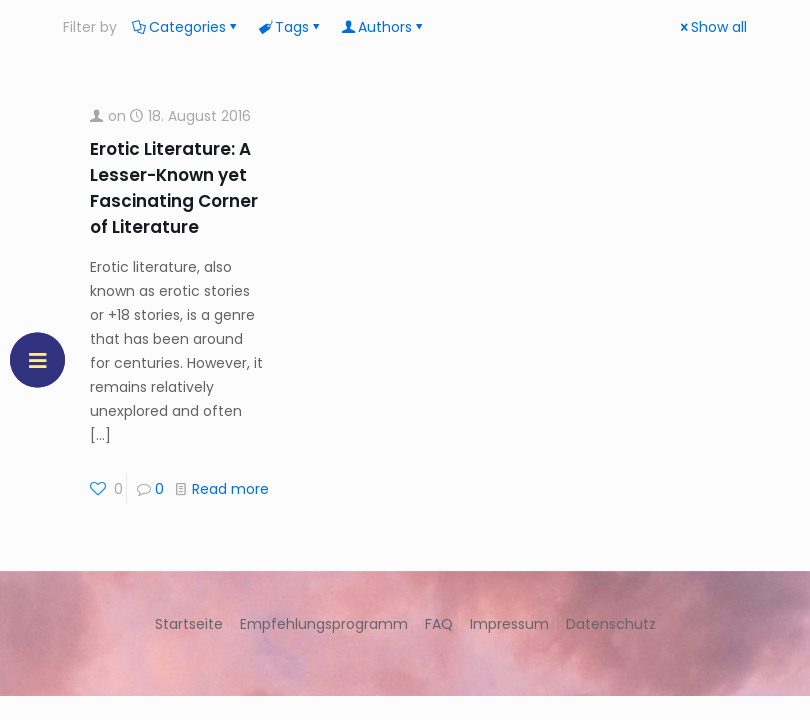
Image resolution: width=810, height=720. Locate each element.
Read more (230, 489)
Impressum (509, 624)
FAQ (439, 624)
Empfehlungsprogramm (324, 624)
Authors (383, 27)
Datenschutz (611, 624)
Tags (290, 27)
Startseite (189, 624)
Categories (186, 27)
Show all (712, 27)
